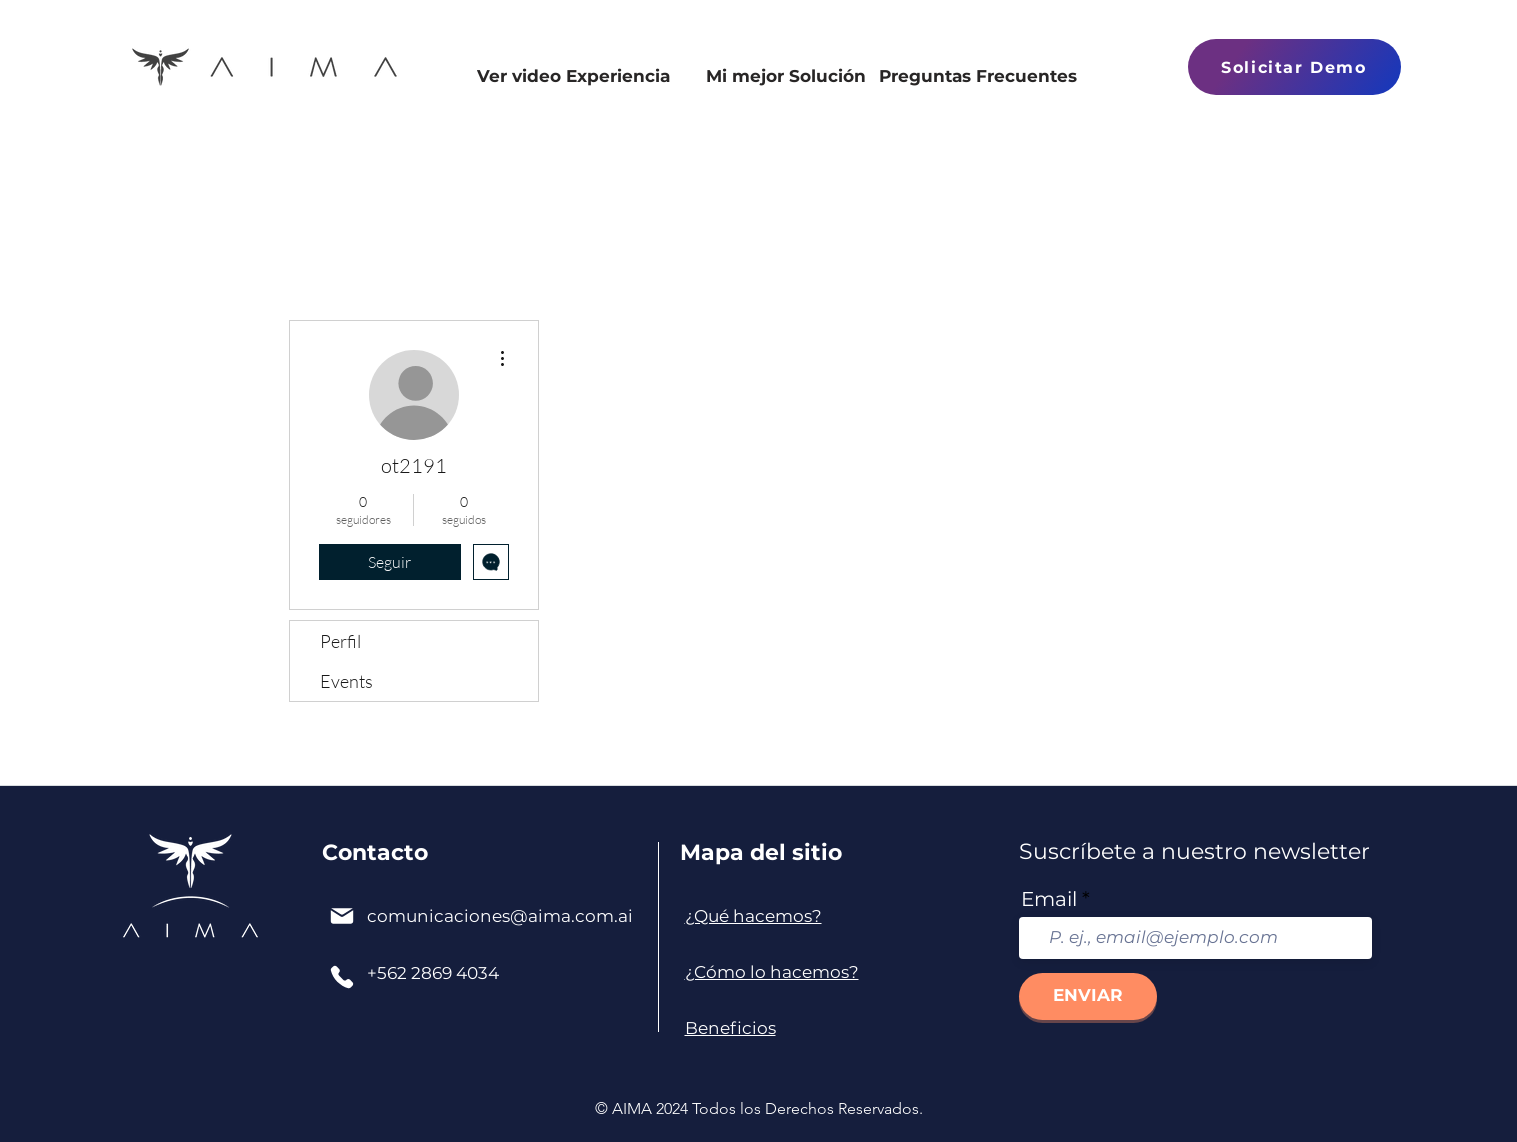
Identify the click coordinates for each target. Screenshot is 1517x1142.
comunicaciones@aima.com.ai (500, 916)
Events (346, 681)
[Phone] (342, 977)
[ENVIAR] (1088, 996)
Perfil (340, 641)
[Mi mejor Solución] (786, 92)
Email (1049, 899)
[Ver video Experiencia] (574, 92)
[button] (1294, 67)
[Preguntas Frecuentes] (978, 92)
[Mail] (342, 916)
